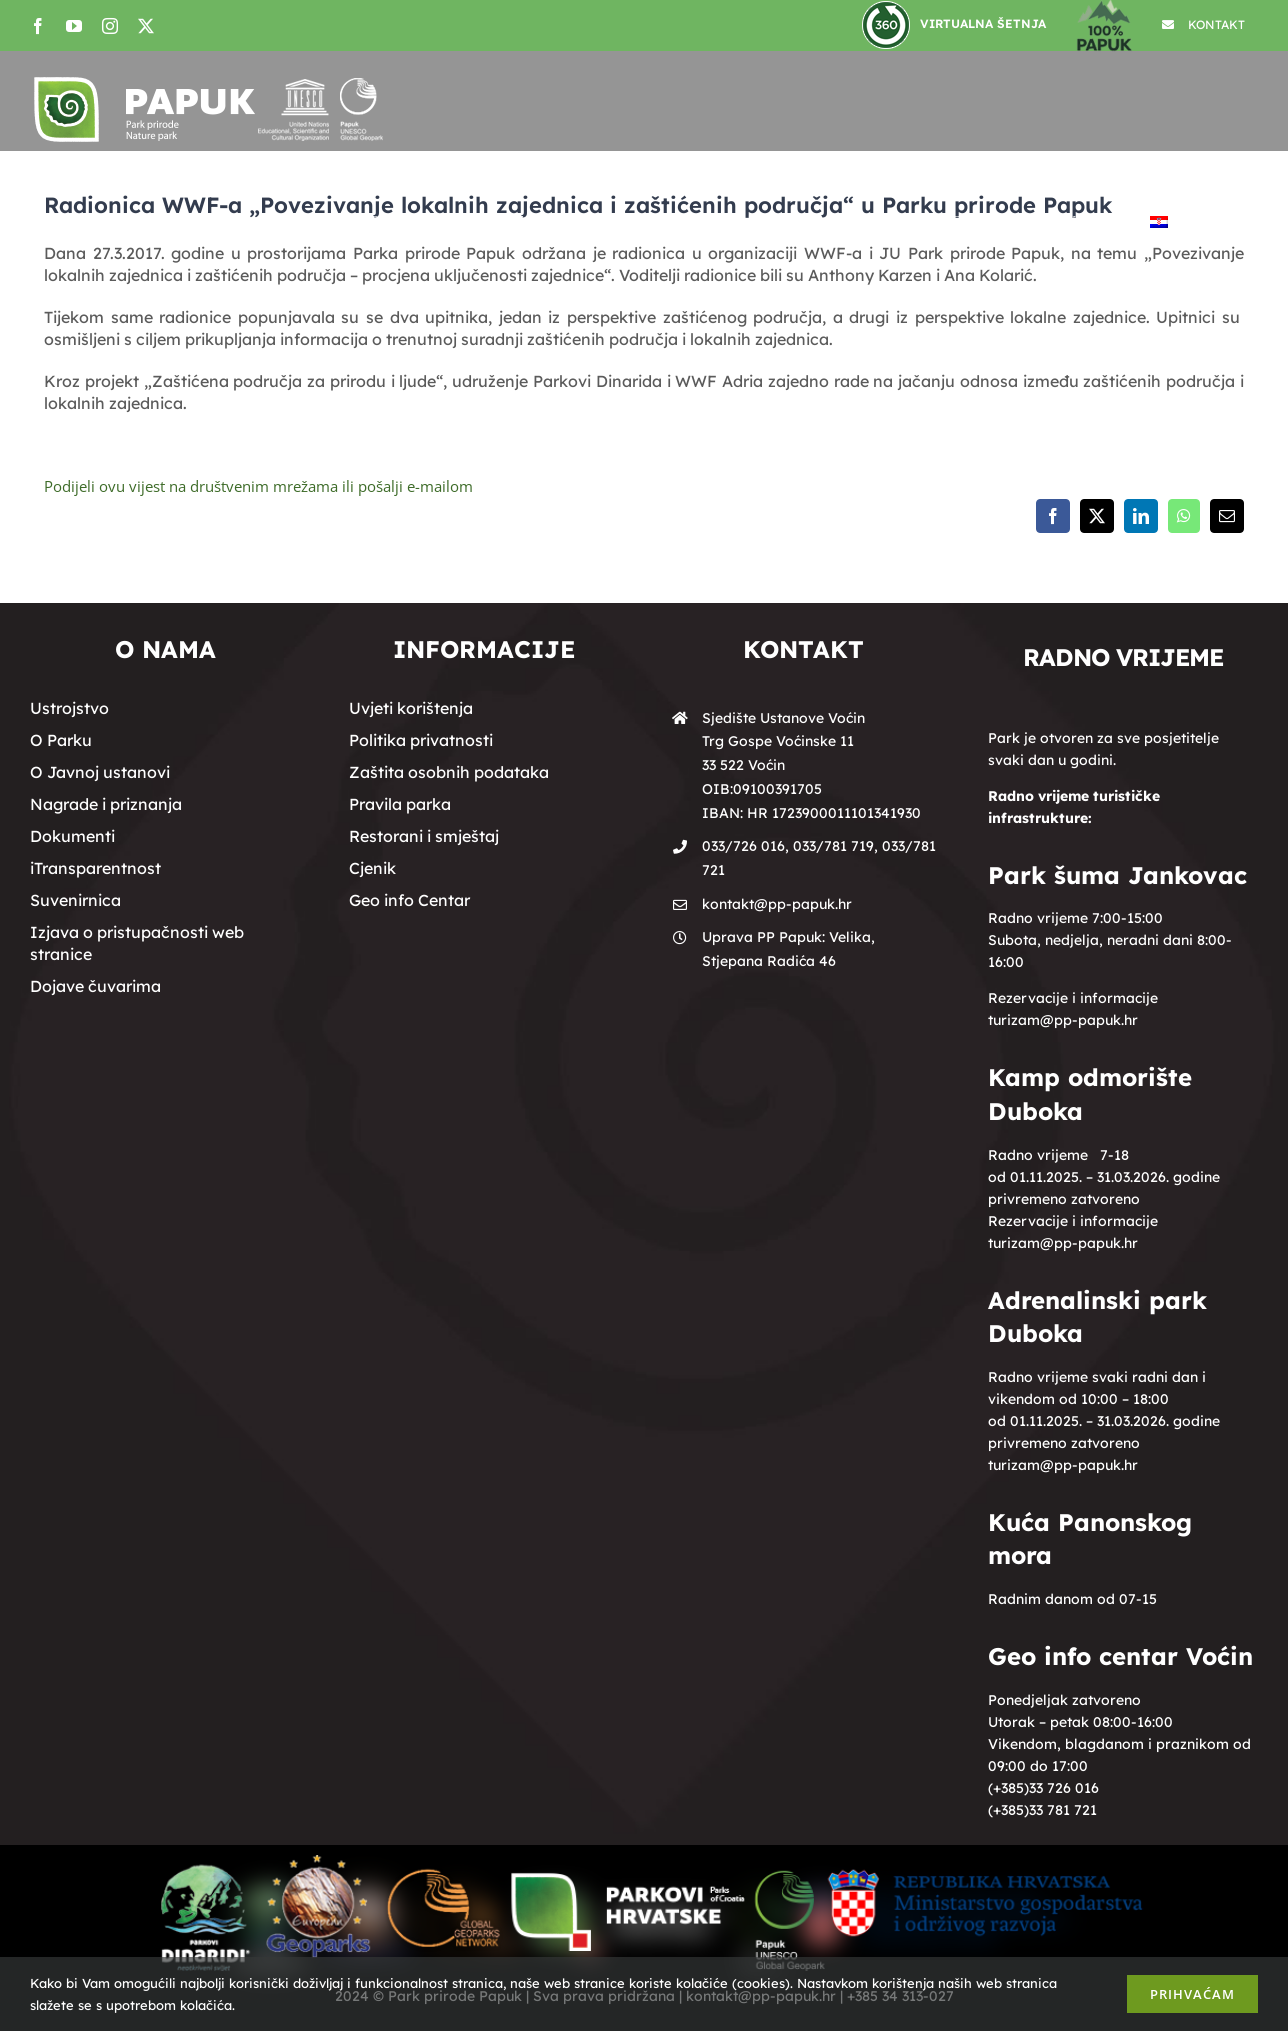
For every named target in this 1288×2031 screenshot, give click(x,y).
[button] (1213, 222)
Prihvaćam (1192, 1994)
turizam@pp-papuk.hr (1063, 1020)
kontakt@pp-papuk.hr (777, 904)
